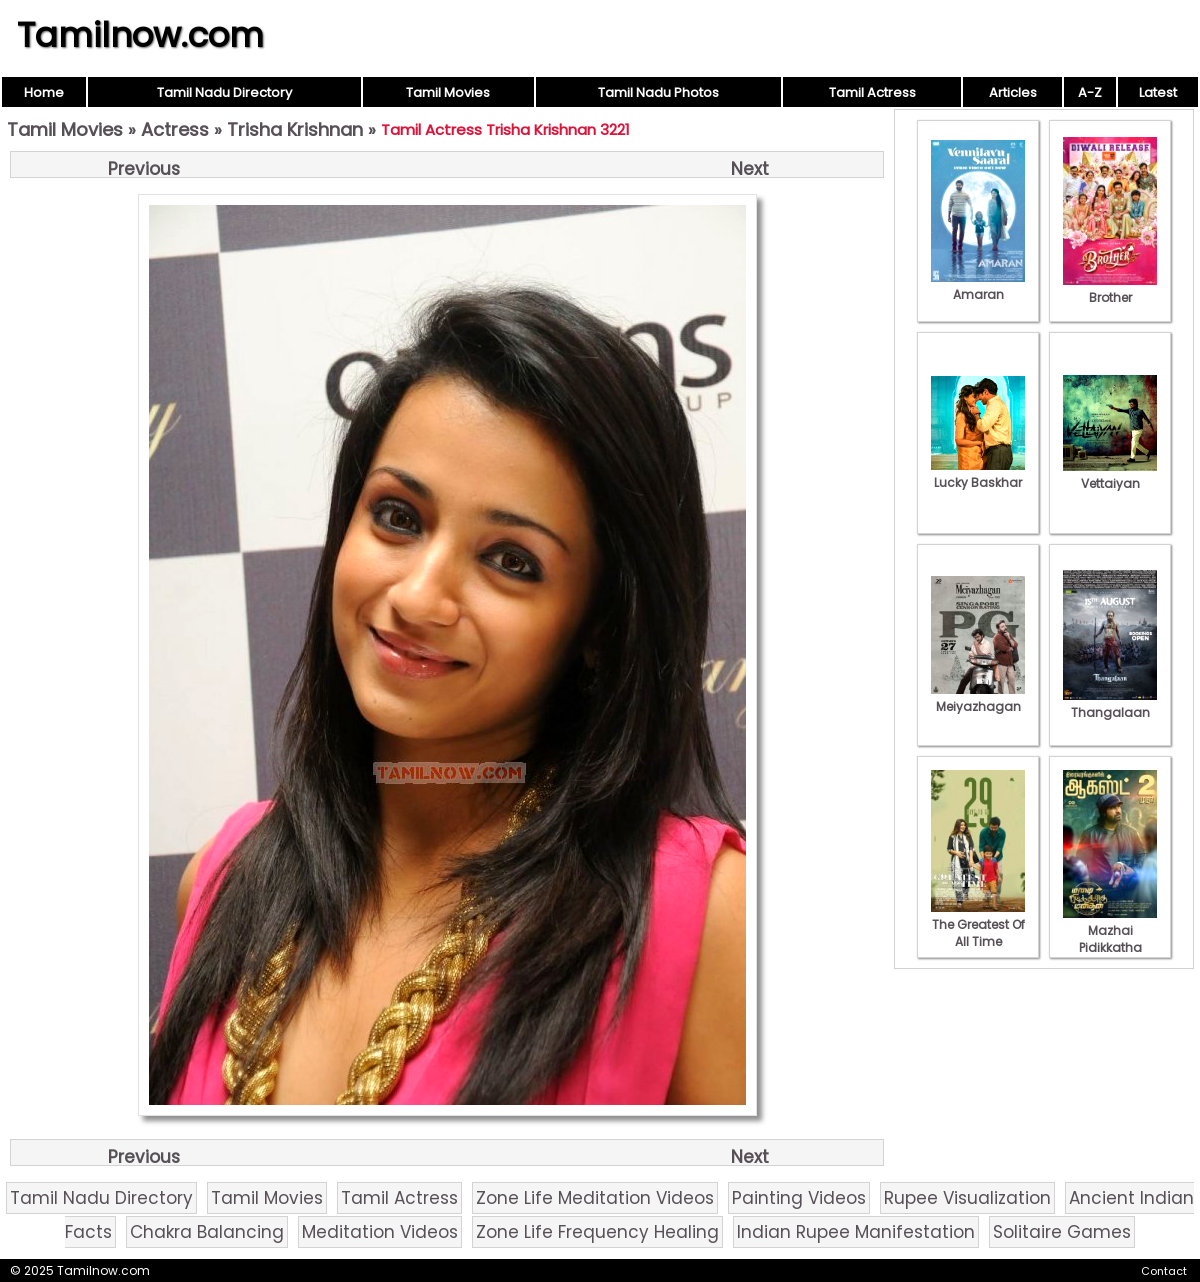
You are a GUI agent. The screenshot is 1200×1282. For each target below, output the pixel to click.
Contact (1164, 1271)
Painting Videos (799, 1198)
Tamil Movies (448, 92)
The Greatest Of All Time (978, 924)
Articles (1013, 92)
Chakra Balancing (207, 1232)
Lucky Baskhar (978, 474)
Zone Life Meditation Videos (595, 1198)
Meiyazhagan (978, 698)
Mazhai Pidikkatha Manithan (1110, 939)
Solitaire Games (1062, 1232)
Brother (1110, 289)
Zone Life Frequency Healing (597, 1232)
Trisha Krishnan (295, 129)
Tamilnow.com (140, 35)
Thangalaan (1110, 704)
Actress (175, 129)
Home (44, 92)
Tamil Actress (872, 92)
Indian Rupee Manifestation (856, 1232)
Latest (1158, 92)
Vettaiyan (1110, 475)
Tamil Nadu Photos (658, 92)
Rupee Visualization (967, 1198)
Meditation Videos (380, 1232)
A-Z (1090, 92)
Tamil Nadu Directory (224, 92)
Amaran (978, 286)
